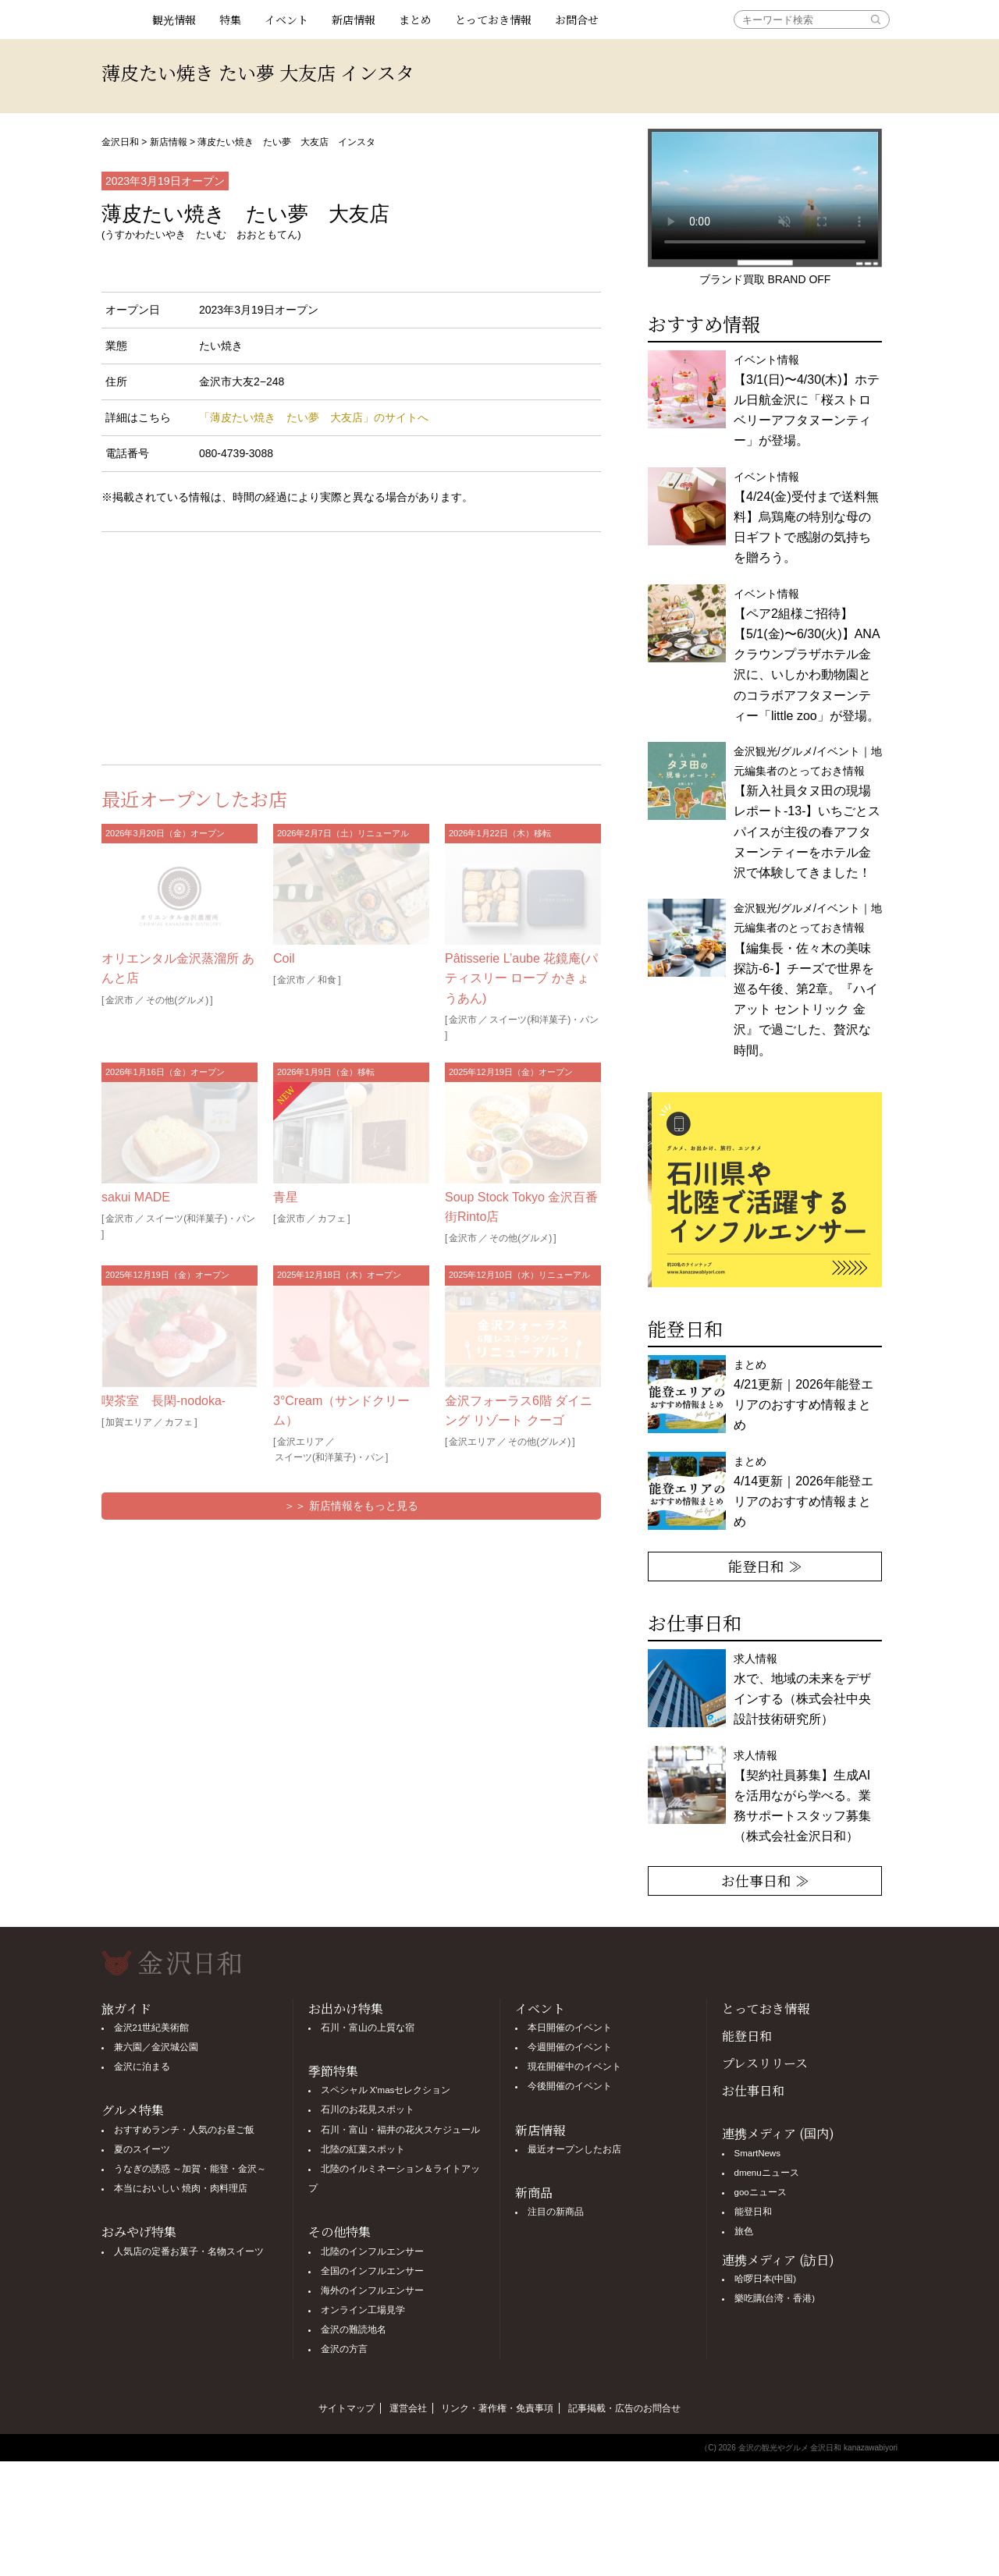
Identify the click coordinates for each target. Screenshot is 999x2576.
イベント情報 (807, 400)
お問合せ (577, 19)
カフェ (332, 1218)
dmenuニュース (766, 2172)
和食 (327, 979)
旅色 (743, 2231)
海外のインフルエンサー (372, 2290)
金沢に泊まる (142, 2066)
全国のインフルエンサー (372, 2271)
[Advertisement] (226, 645)
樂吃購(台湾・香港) (775, 2298)
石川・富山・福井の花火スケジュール (400, 2129)
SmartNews (757, 2153)
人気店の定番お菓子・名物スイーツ (189, 2251)
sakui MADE (135, 1197)
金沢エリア (300, 1441)
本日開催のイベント (570, 2027)
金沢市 (119, 1000)
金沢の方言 (344, 2349)
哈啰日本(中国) (765, 2278)
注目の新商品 (556, 2211)
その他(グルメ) (177, 1000)
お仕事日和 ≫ (765, 1880)
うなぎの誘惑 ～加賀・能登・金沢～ (190, 2168)
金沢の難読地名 (353, 2329)
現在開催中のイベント (574, 2066)
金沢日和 (120, 142)
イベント (286, 19)
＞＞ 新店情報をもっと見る (351, 1505)
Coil (284, 958)
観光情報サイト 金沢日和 (120, 19)
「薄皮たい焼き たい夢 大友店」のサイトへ (313, 417)
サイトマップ (346, 2408)
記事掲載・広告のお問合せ (624, 2408)
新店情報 (353, 19)
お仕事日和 (753, 2090)
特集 (230, 19)
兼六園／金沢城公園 (156, 2047)
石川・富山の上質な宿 (367, 2027)
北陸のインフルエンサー (372, 2251)
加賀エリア (128, 1422)
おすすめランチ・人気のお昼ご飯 (184, 2129)
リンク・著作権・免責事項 (497, 2408)
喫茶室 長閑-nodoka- (163, 1400)
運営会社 (408, 2408)
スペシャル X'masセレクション (386, 2090)
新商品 (534, 2193)
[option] (765, 1189)
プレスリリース (765, 2063)
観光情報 (174, 19)
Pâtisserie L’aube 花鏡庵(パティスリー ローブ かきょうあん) (521, 978)
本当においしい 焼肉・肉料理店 (180, 2188)
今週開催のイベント (570, 2047)
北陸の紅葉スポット (363, 2149)
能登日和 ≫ (765, 1566)
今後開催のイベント (570, 2086)
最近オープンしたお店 (574, 2149)
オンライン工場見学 (363, 2310)
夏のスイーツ (142, 2149)
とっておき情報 (493, 19)
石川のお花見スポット (367, 2109)
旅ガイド (126, 2008)
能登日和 (747, 2036)
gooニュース (760, 2192)
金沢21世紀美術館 (152, 2027)
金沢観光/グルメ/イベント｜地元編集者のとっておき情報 (808, 812)
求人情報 (802, 1796)
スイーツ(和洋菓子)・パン (544, 1019)
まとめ (415, 19)
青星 (285, 1197)
